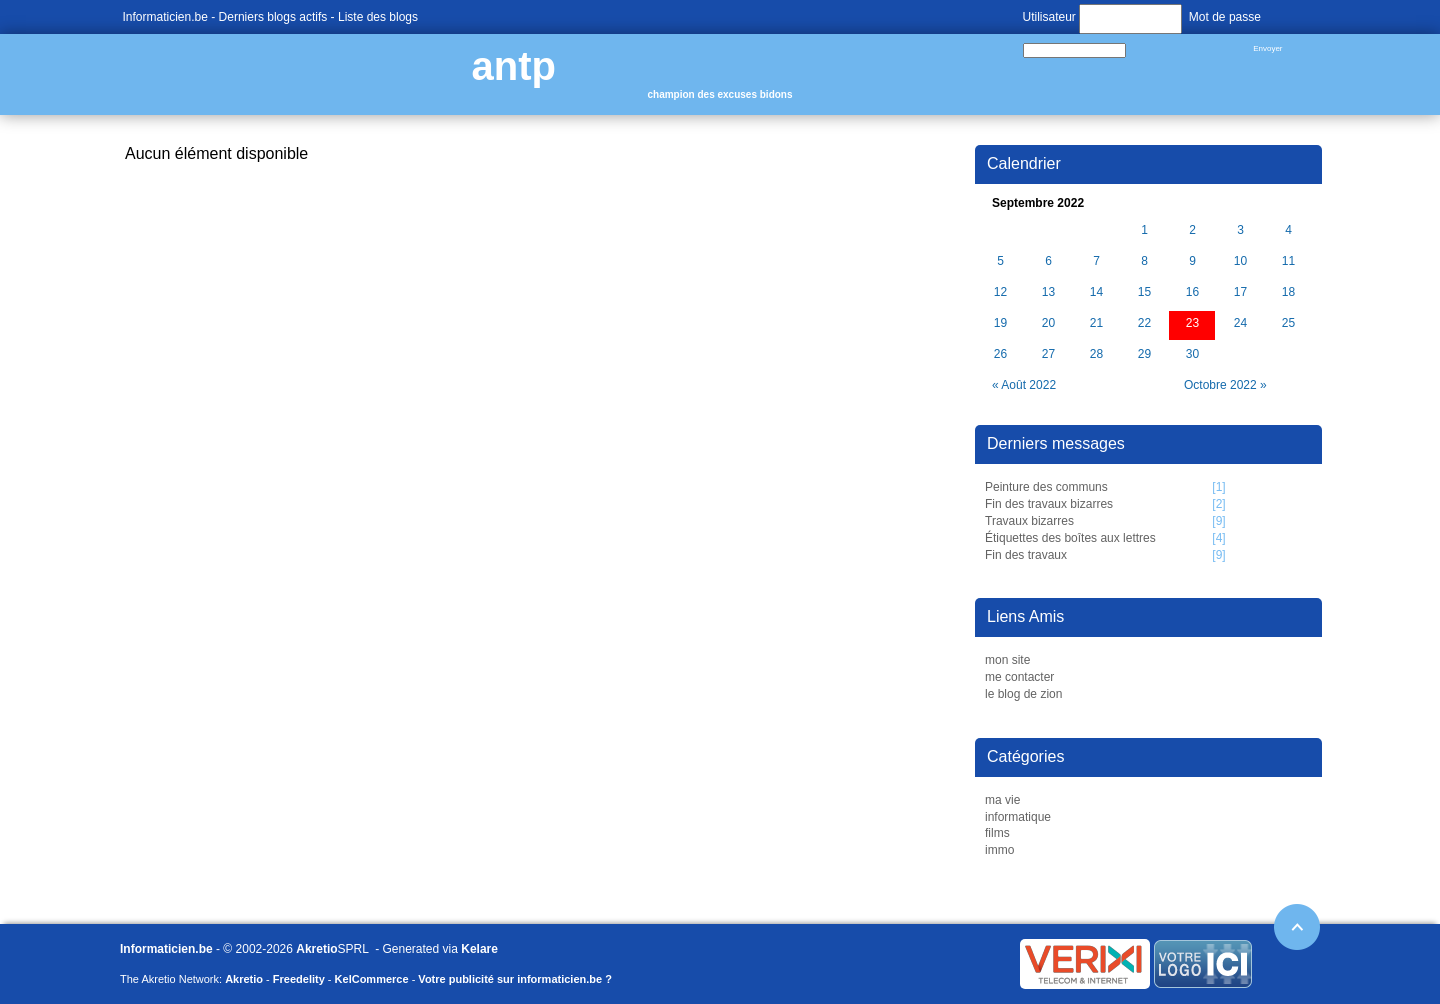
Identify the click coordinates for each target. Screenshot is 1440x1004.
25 (1288, 323)
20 (1048, 323)
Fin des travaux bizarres (1049, 504)
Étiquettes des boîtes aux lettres (1070, 538)
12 (1000, 292)
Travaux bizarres (1029, 521)
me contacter (1019, 677)
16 (1192, 292)
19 (1000, 323)
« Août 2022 (1024, 385)
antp (514, 66)
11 (1288, 261)
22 (1144, 323)
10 (1240, 261)
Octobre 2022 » (1225, 385)
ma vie (1002, 800)
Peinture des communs (1046, 487)
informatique (1018, 817)
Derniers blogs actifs (273, 17)
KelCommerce (372, 979)
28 (1096, 354)
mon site (1007, 660)
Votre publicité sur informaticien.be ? (515, 979)
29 (1144, 354)
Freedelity (299, 979)
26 (1000, 354)
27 (1048, 354)
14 (1096, 292)
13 (1048, 292)
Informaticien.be (165, 17)
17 (1240, 292)
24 (1240, 323)
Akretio (316, 949)
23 (1192, 323)
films (997, 833)
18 (1288, 292)
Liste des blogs (378, 17)
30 (1192, 354)
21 (1096, 323)
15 (1144, 292)
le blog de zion (1023, 694)
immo (999, 850)
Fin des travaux (1026, 555)
